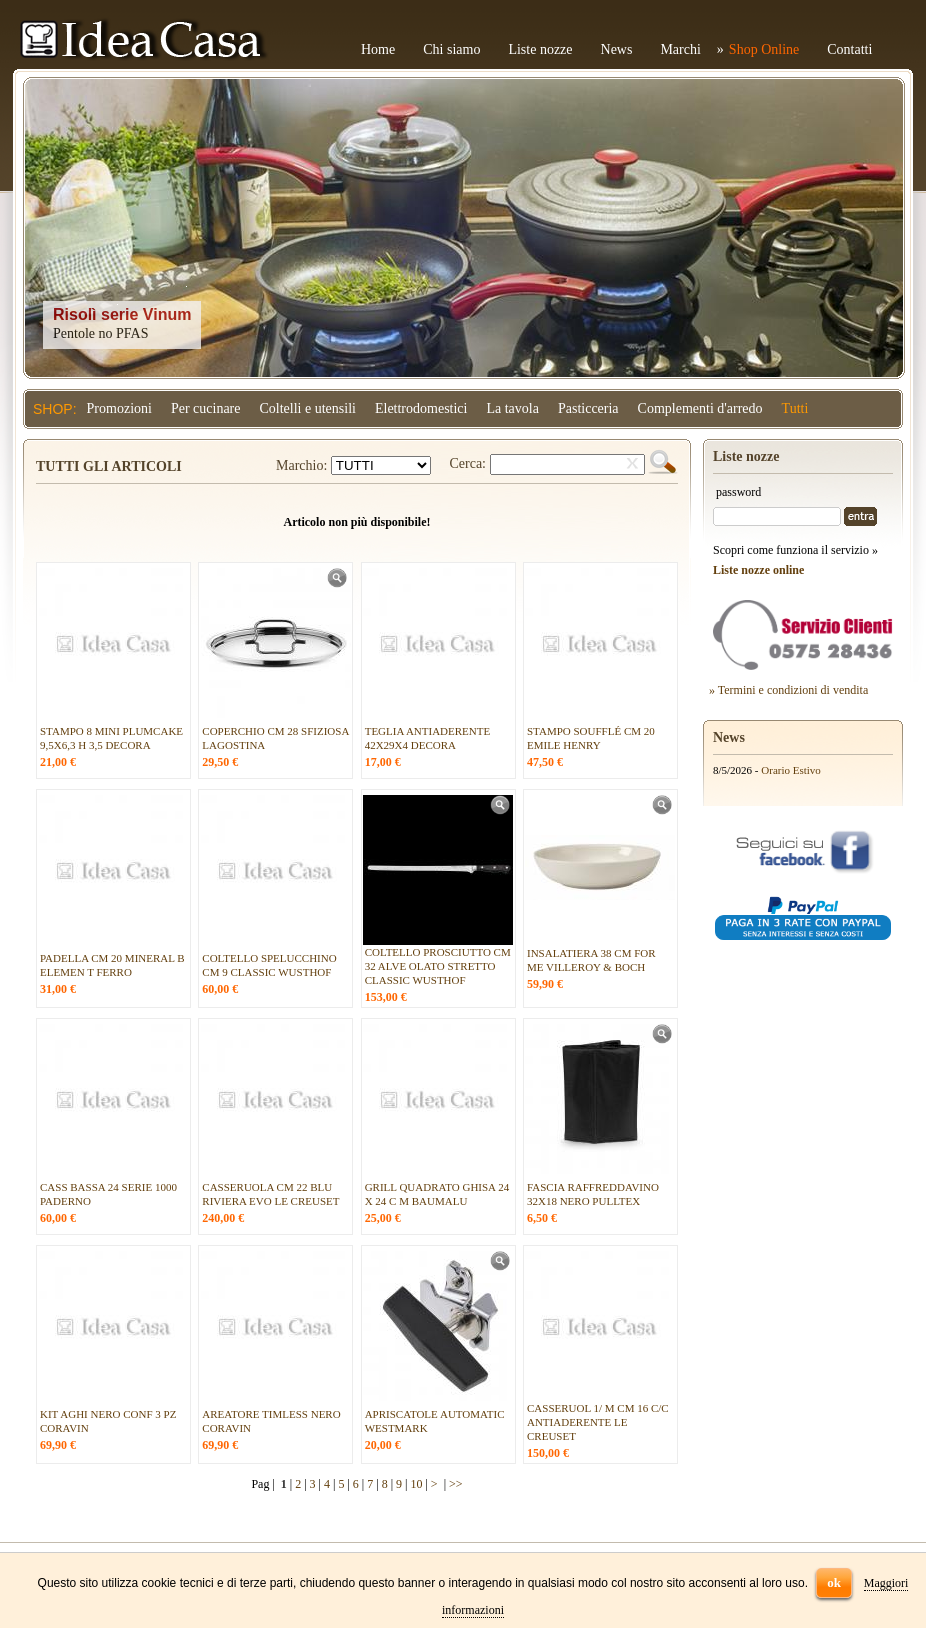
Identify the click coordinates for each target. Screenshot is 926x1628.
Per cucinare (206, 408)
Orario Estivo (791, 770)
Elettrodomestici (421, 408)
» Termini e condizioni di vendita (788, 690)
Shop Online (764, 49)
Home (378, 49)
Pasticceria (588, 408)
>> (456, 1484)
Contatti (849, 49)
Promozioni (119, 408)
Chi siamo (451, 49)
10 (416, 1484)
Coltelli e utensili (308, 408)
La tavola (512, 408)
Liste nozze (540, 49)
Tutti (795, 408)
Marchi (680, 49)
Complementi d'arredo (700, 408)
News (617, 49)
